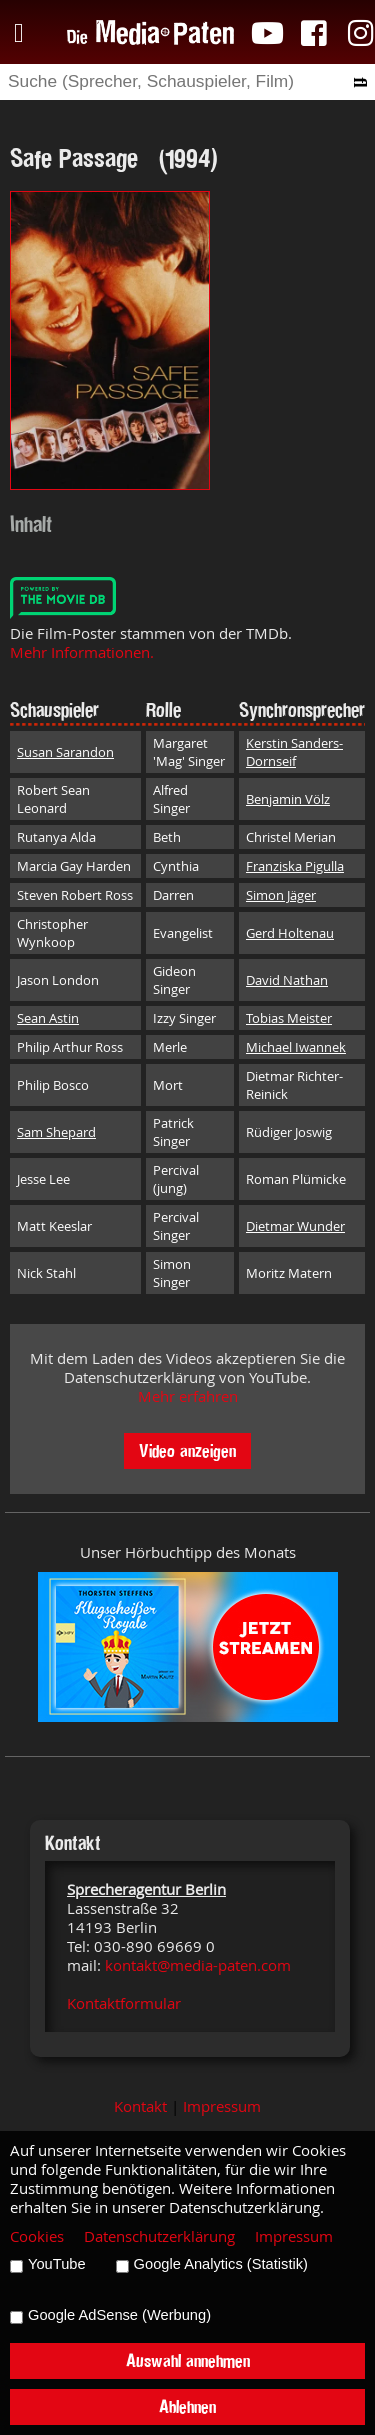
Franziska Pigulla (295, 866)
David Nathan (287, 980)
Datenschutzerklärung (159, 2236)
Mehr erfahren (188, 1396)
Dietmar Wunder (295, 1226)
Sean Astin (48, 1018)
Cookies (37, 2236)
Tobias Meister (289, 1018)
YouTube (57, 2264)
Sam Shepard (56, 1132)
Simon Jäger (281, 895)
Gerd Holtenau (290, 933)
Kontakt (140, 2106)
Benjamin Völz (288, 799)
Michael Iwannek (296, 1047)
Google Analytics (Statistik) (221, 2264)
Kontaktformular (124, 2003)
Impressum (222, 2106)
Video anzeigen (187, 1450)
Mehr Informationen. (82, 652)
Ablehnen (187, 2406)
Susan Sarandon (65, 752)
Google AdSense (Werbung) (119, 2315)
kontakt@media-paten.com (198, 1965)
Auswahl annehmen (188, 2360)
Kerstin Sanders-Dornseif (294, 752)
